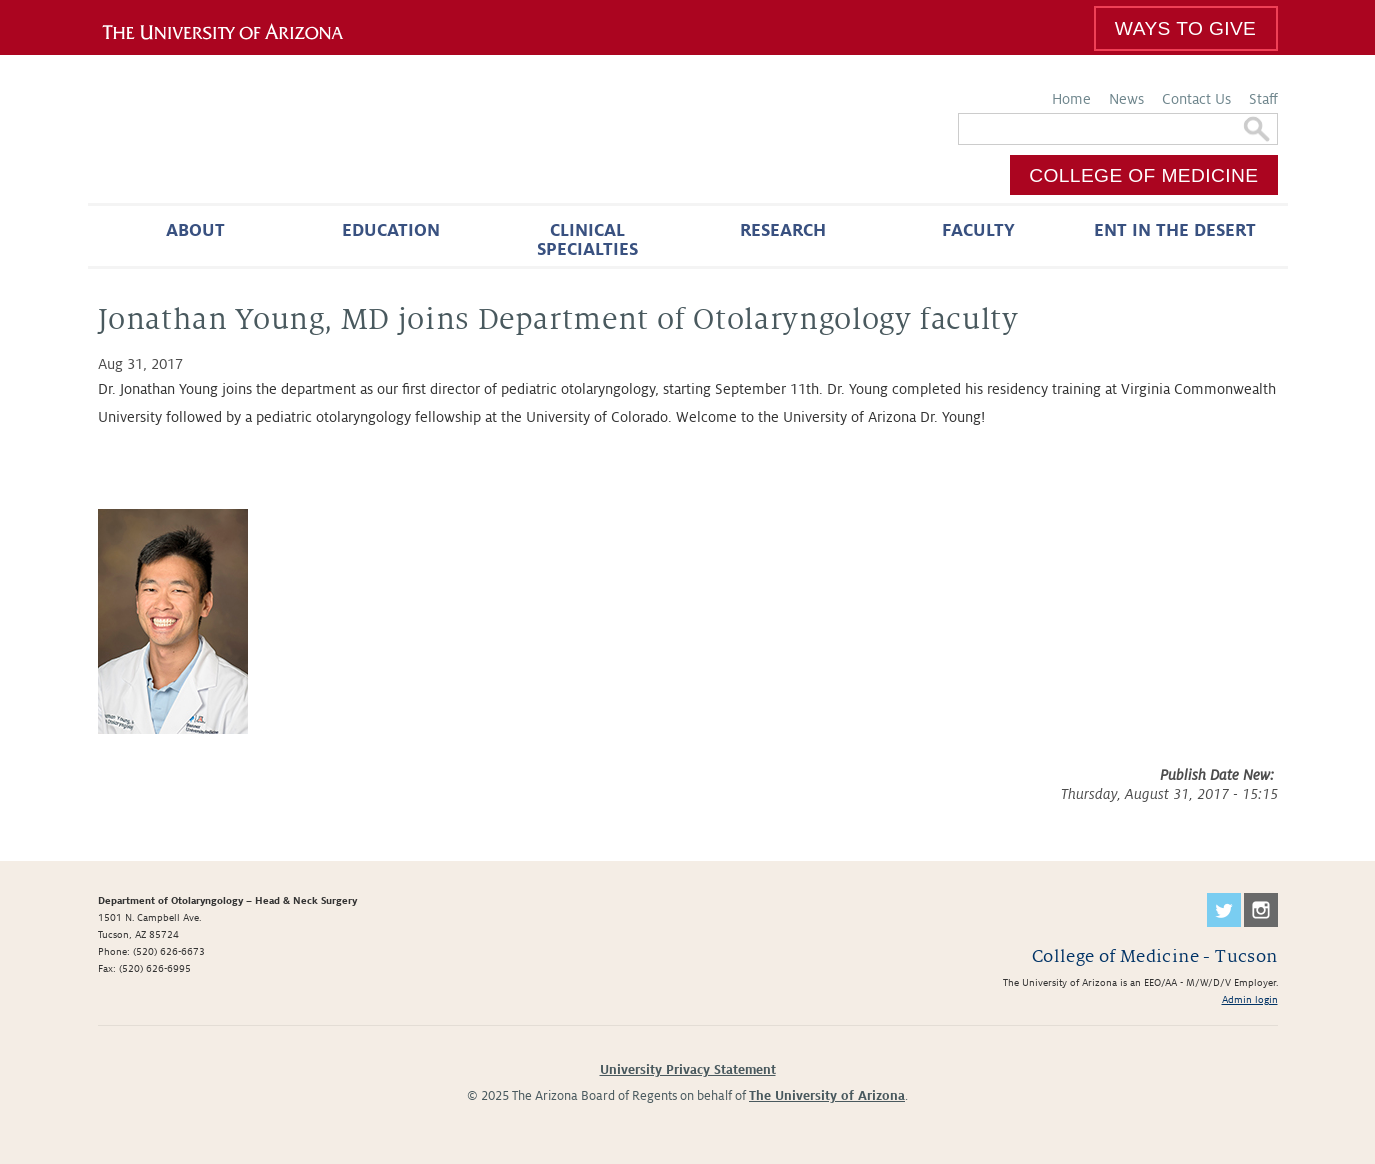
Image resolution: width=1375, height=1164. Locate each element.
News (1126, 99)
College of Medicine (1143, 175)
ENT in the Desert (1175, 230)
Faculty (978, 230)
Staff (1263, 99)
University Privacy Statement (688, 1070)
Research (783, 230)
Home (1071, 99)
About (195, 230)
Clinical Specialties (587, 240)
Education (391, 230)
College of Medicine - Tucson (1155, 956)
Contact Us (1196, 99)
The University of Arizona (827, 1096)
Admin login (1250, 999)
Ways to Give (1185, 28)
